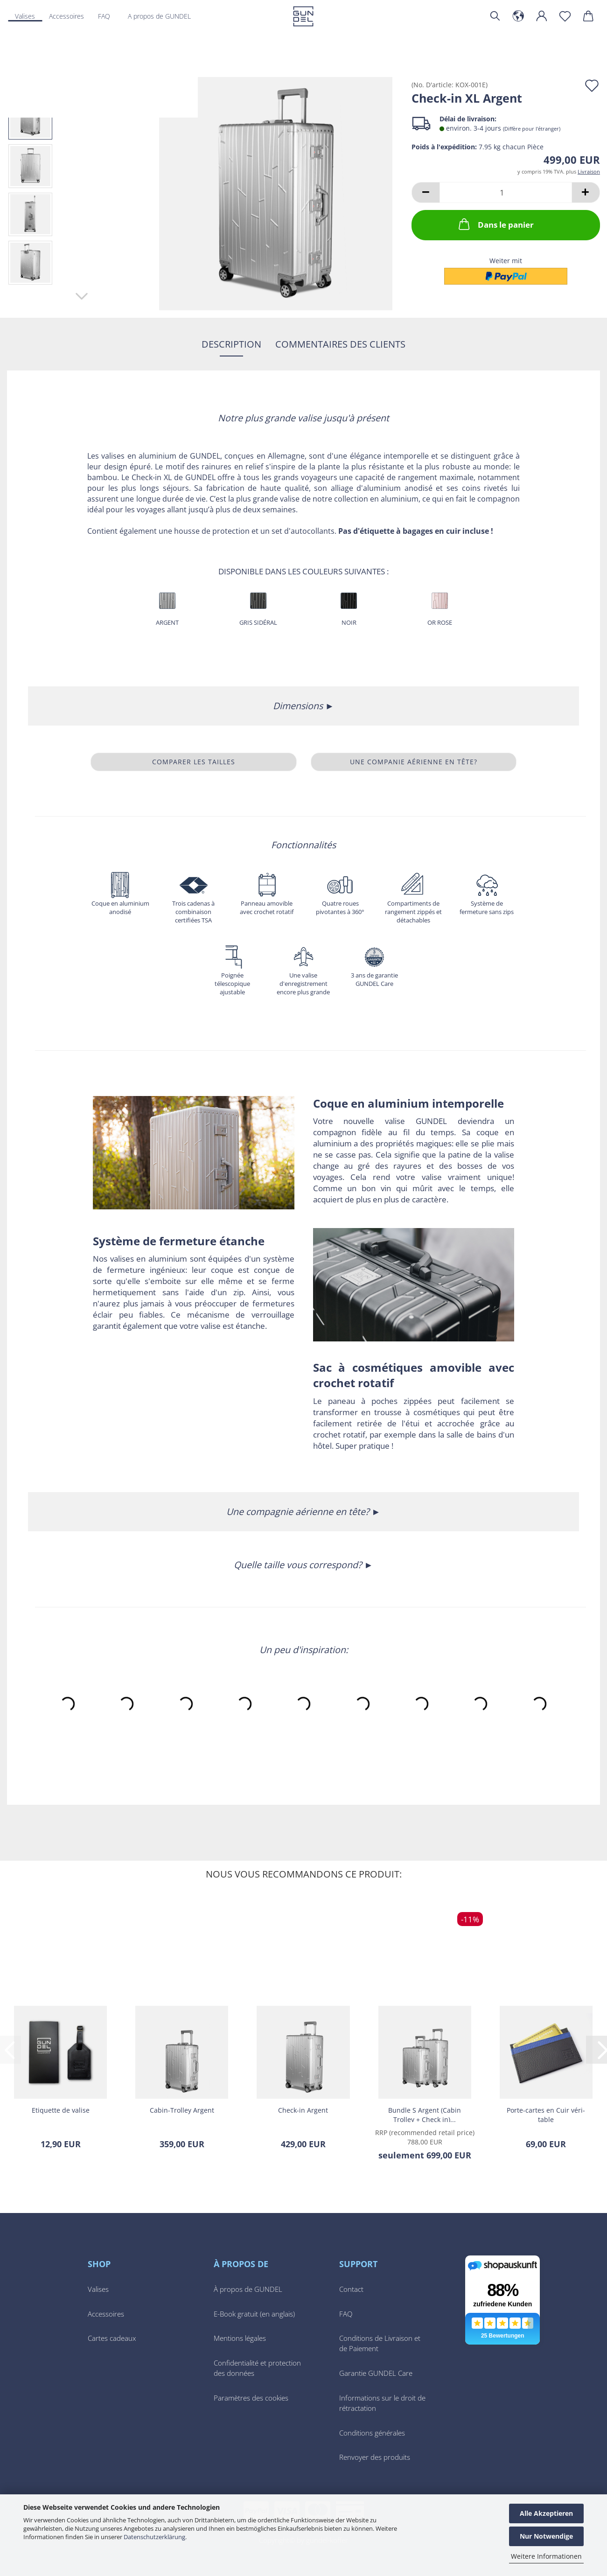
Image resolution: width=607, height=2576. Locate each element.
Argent (167, 622)
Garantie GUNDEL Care (375, 2373)
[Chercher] (495, 16)
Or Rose (439, 622)
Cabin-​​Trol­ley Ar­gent (182, 2110)
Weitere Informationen (546, 2556)
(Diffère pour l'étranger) (531, 128)
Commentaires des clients (340, 344)
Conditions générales (372, 2433)
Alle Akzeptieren (546, 2513)
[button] (518, 16)
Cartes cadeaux (112, 2338)
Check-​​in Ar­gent (303, 2110)
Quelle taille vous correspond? (299, 1564)
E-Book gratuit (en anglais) (254, 2314)
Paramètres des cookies (251, 2398)
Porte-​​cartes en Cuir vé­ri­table (546, 2114)
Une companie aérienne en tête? (413, 761)
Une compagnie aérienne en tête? (298, 1511)
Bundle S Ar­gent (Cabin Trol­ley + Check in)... (424, 2114)
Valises (25, 16)
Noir (349, 622)
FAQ (345, 2314)
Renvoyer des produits (374, 2457)
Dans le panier (495, 223)
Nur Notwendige (546, 2536)
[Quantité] (506, 192)
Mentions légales (240, 2338)
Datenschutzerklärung (154, 2537)
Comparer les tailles (193, 761)
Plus (55, 16)
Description (231, 344)
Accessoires (106, 2314)
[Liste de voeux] (565, 16)
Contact (351, 2289)
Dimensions (299, 705)
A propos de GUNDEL (159, 16)
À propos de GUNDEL (248, 2289)
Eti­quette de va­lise (61, 2110)
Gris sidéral (258, 622)
